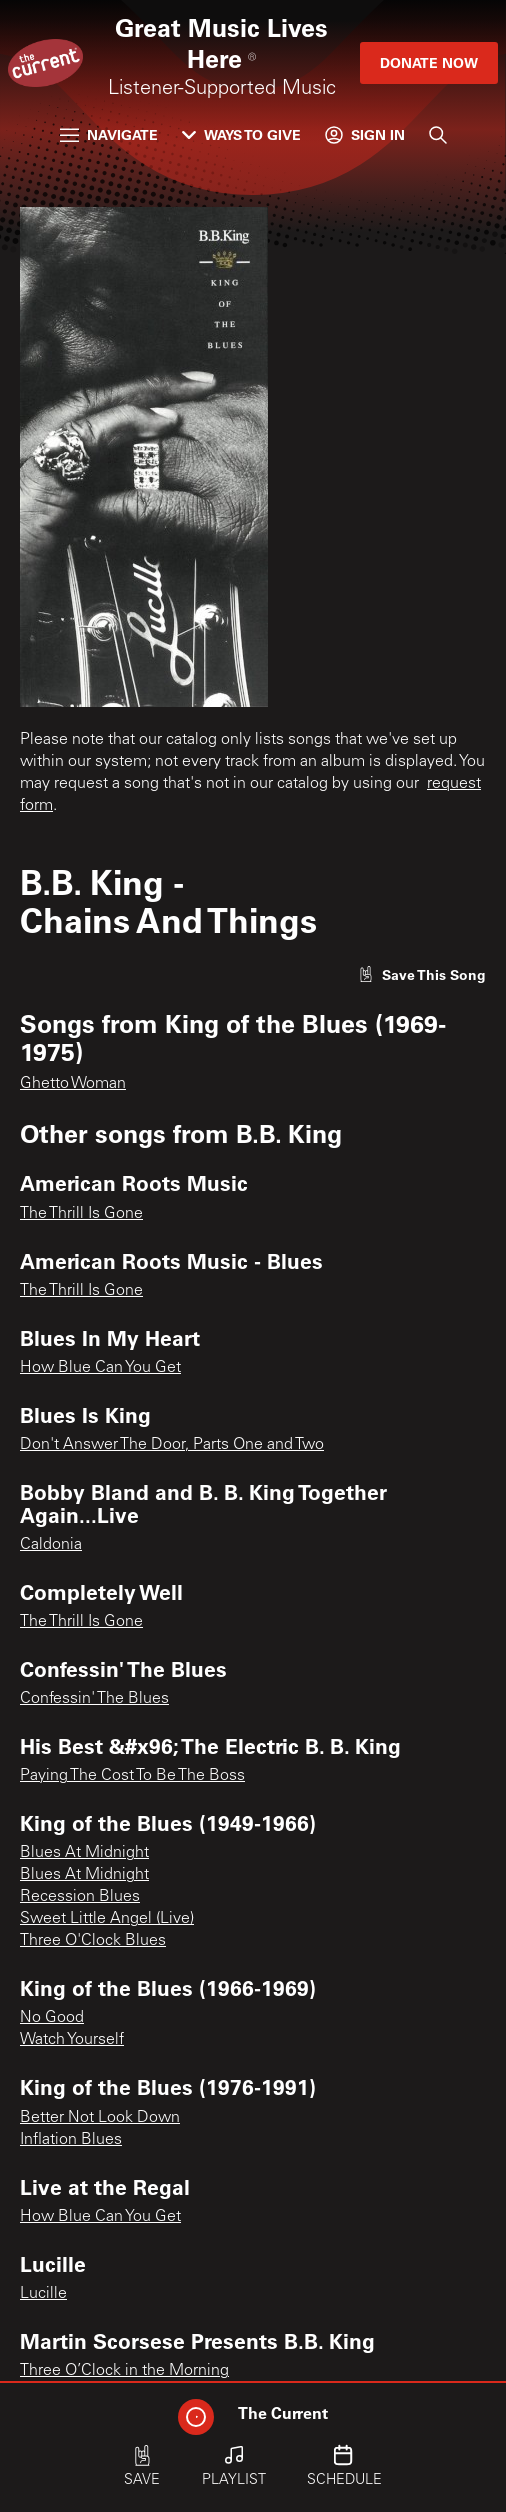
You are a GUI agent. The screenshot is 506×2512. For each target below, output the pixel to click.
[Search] (438, 135)
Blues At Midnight (84, 1853)
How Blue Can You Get (100, 1368)
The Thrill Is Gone (81, 1214)
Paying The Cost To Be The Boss (132, 1776)
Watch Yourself (72, 2040)
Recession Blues (80, 1897)
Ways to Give (241, 134)
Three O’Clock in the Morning (124, 2371)
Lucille (43, 2294)
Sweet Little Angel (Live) (107, 1919)
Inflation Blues (71, 2140)
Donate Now (429, 62)
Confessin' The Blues (94, 1699)
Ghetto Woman (73, 1084)
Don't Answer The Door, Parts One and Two (172, 1445)
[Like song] (422, 974)
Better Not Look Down (100, 2118)
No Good (52, 2018)
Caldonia (51, 1545)
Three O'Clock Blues (93, 1941)
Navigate (109, 134)
